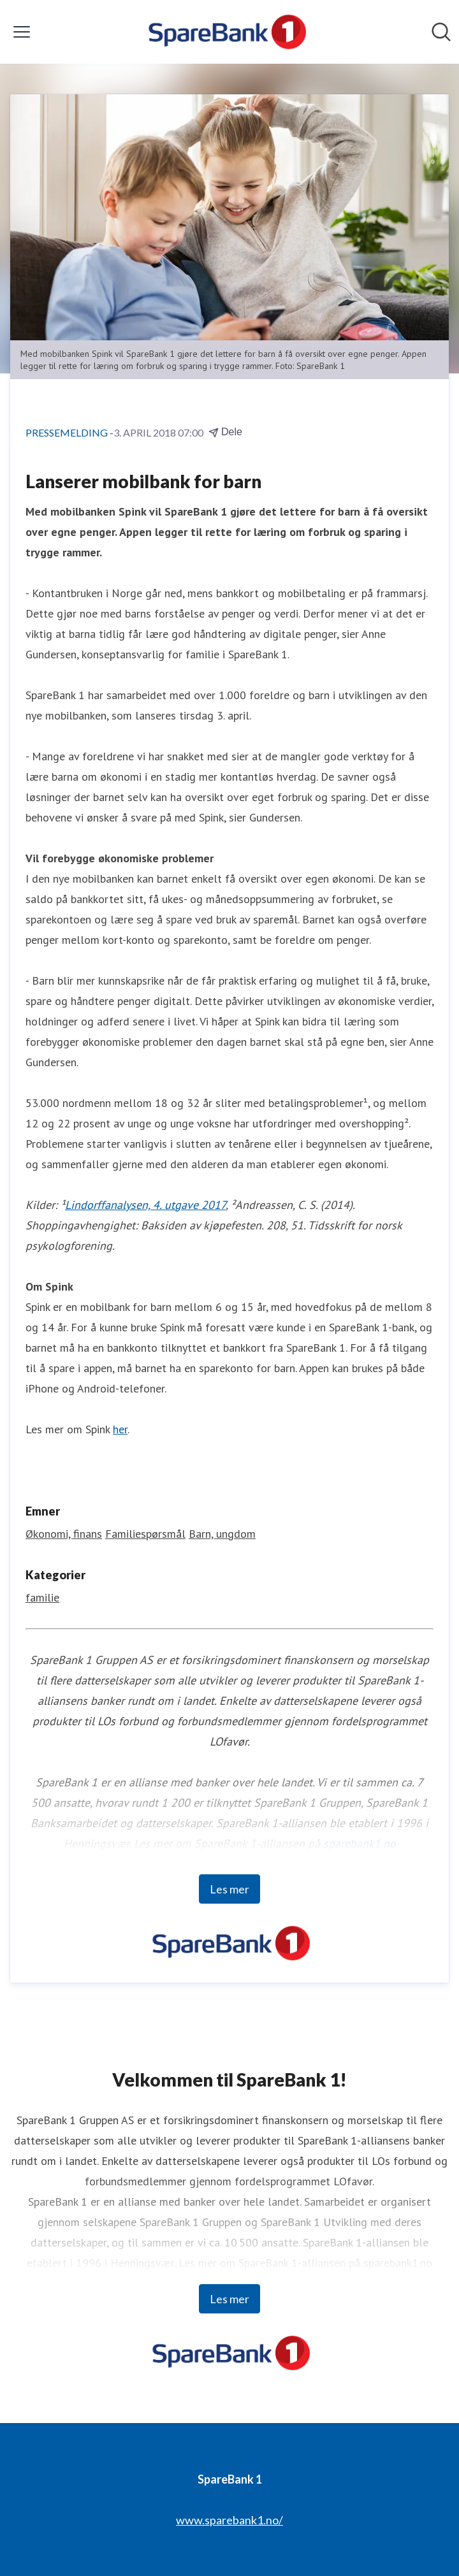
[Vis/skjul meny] (22, 32)
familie (42, 1597)
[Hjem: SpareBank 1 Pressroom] (225, 32)
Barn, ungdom (222, 1533)
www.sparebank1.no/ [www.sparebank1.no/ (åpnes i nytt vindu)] (229, 2520)
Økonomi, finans (64, 1533)
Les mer (229, 1889)
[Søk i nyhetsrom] (441, 32)
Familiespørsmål (145, 1533)
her (120, 1429)
